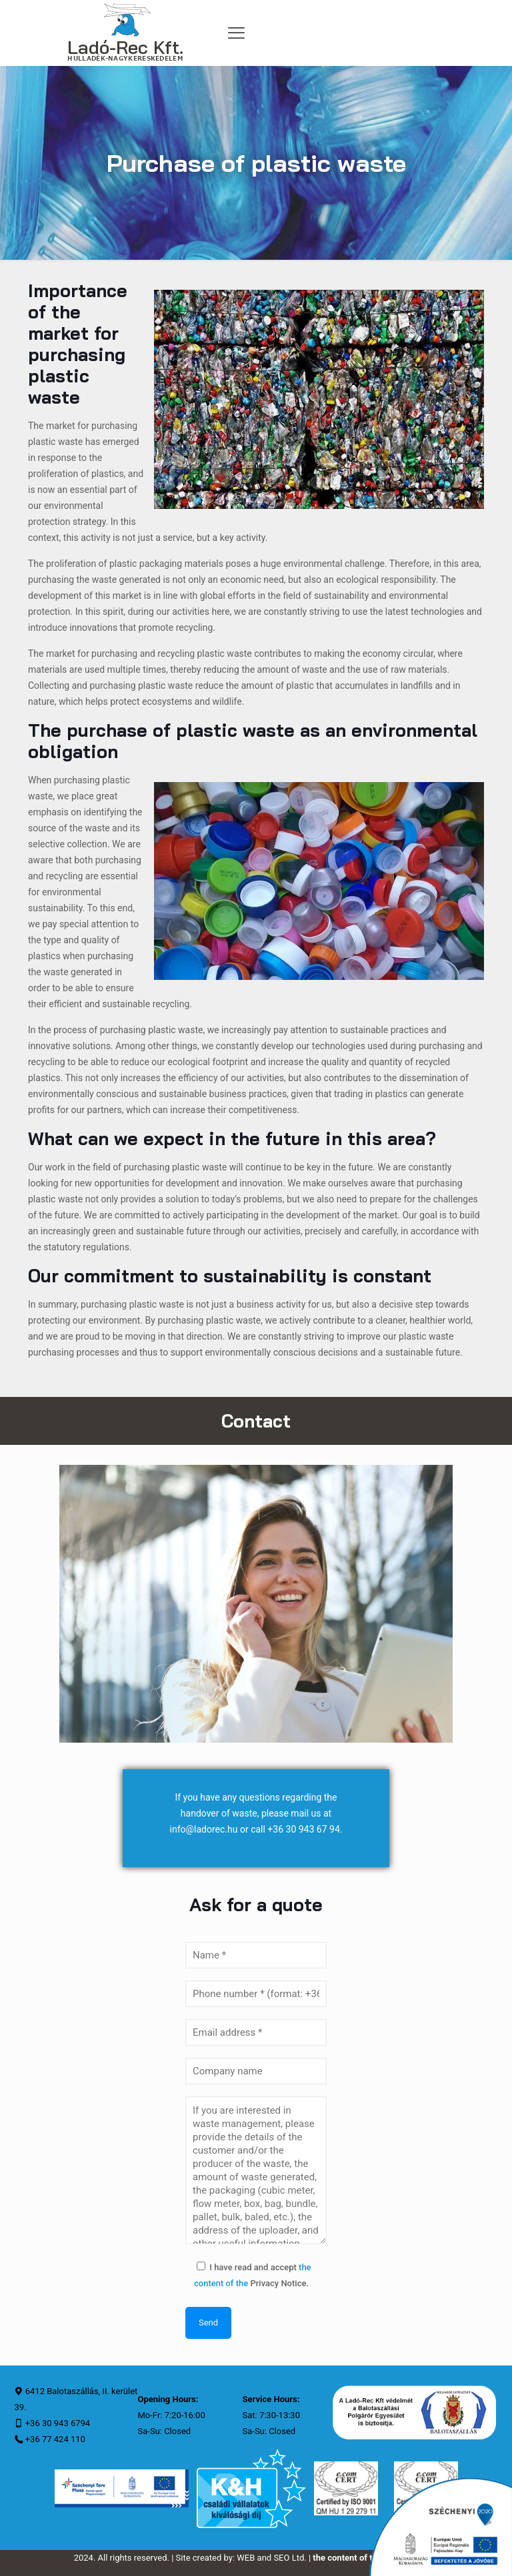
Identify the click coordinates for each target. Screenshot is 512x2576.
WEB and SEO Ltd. (271, 2558)
